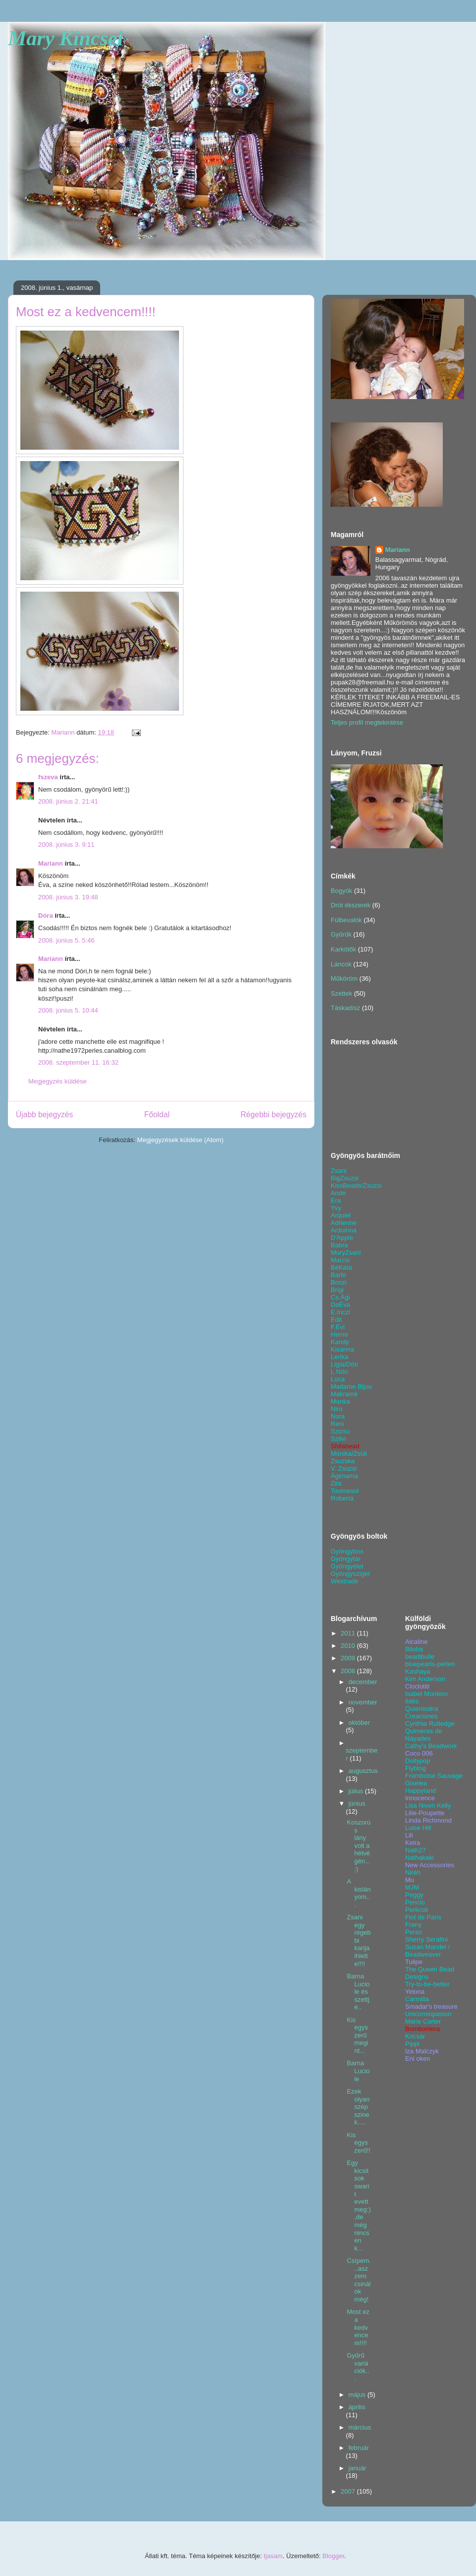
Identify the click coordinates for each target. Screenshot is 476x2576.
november (363, 1702)
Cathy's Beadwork (431, 1746)
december (363, 1682)
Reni (337, 1423)
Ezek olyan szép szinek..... (358, 2107)
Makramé (344, 1394)
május (358, 2394)
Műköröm (344, 978)
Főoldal (157, 1114)
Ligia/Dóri (344, 1364)
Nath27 (415, 1850)
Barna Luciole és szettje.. (358, 1991)
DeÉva (340, 1304)
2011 (349, 1633)
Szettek (341, 993)
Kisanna (342, 1349)
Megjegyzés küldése (57, 1081)
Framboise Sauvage (434, 1775)
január (357, 2468)
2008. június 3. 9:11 (66, 844)
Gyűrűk (341, 934)
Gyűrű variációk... (358, 2367)
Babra (339, 1245)
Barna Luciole (358, 2070)
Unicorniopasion (428, 2014)
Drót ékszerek (350, 905)
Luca (338, 1379)
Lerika (339, 1356)
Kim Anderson (425, 1679)
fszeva (48, 777)
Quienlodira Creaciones (421, 1712)
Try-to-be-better (427, 1984)
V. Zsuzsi (344, 1468)
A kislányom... (358, 1893)
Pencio (415, 1902)
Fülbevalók (346, 920)
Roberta (342, 1498)
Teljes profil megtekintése (367, 722)
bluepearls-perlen (430, 1664)
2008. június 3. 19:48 (68, 897)
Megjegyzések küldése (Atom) (180, 1140)
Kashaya (417, 1671)
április (357, 2407)
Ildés (411, 1701)
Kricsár (415, 2036)
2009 (349, 1658)
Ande (338, 1193)
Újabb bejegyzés (44, 1114)
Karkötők (343, 949)
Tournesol (344, 1490)
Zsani (339, 1170)
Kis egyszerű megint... (357, 2035)
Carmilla (417, 1999)
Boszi (339, 1282)
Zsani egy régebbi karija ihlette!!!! (358, 1940)
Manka (340, 1401)
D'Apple (342, 1237)
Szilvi (338, 1438)
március (360, 2427)
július (357, 1791)
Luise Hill (418, 1827)
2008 (349, 1671)
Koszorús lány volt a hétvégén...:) (358, 1846)
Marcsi (340, 1260)
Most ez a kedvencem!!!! (358, 2327)
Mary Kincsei (65, 38)
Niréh (412, 1872)
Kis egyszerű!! (358, 2142)
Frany (413, 1924)
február (359, 2447)
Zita (336, 1483)
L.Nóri (339, 1371)
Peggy (414, 1894)
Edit (336, 1319)
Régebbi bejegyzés (273, 1114)
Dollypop (417, 1760)
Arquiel (341, 1215)
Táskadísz (345, 1008)
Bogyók (341, 890)
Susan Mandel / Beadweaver (427, 1950)
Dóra (45, 915)
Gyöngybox (347, 1551)
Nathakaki (419, 1857)
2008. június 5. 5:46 (66, 940)
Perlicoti (416, 1909)
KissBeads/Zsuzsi (356, 1185)
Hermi (339, 1334)
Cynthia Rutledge (430, 1723)
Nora (338, 1416)
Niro (337, 1409)
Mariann (50, 863)
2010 (349, 1645)
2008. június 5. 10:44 (68, 1010)
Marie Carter (423, 2021)
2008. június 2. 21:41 (68, 801)
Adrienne (344, 1222)
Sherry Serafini (426, 1939)
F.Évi (338, 1327)
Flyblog (415, 1768)
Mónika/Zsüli (349, 1453)
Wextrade (344, 1581)
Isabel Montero (426, 1693)
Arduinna (344, 1230)
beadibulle (419, 1656)
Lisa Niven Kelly (428, 1805)
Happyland (420, 1790)
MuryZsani (346, 1252)
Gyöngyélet (347, 1566)
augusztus (363, 1770)
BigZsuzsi (344, 1178)
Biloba (414, 1649)
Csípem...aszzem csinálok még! (358, 2280)
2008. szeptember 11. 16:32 (78, 1062)
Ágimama (344, 1476)
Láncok (341, 964)
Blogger (333, 2556)
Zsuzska (343, 1461)
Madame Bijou (351, 1386)
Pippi (412, 2043)
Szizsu (340, 1431)
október (359, 1722)
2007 (349, 2491)
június (357, 1803)
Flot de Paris (423, 1917)
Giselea (416, 1783)
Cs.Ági (340, 1297)
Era (336, 1200)
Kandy (340, 1342)
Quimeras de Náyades (423, 1734)
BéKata (341, 1267)
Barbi (338, 1275)
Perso (413, 1932)
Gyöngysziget (350, 1573)
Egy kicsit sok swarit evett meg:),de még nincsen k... (358, 2205)
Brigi (337, 1289)
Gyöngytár (345, 1558)
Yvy (336, 1208)
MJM (412, 1887)
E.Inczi (340, 1312)
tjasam (273, 2556)
